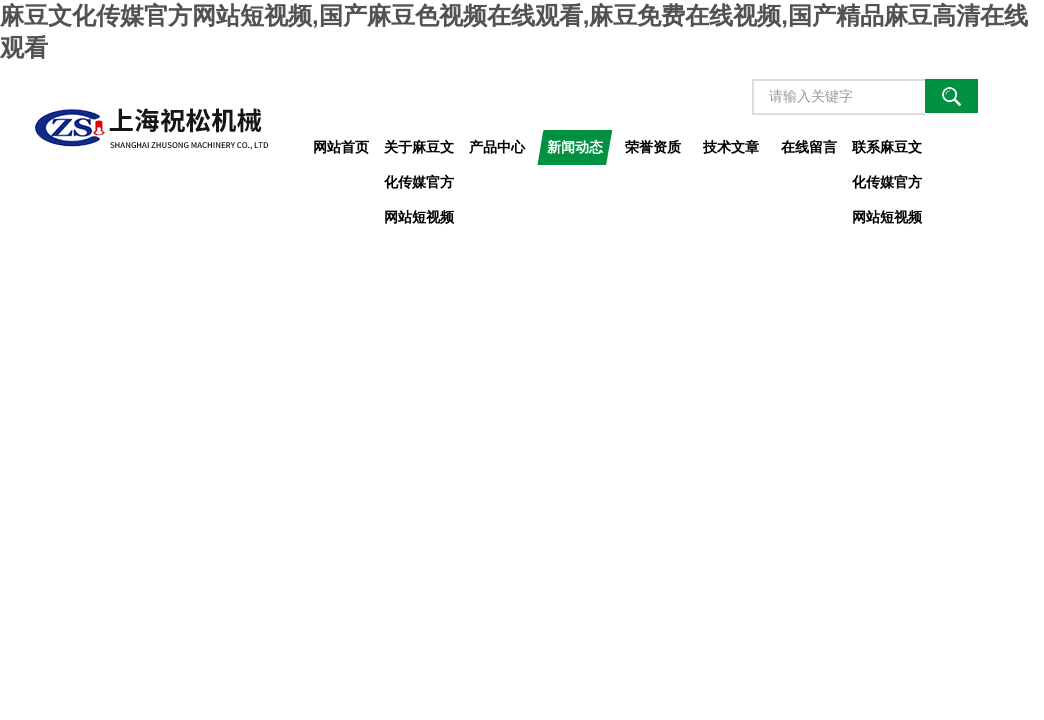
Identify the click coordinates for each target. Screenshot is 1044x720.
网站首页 (341, 147)
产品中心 (497, 147)
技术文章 (731, 147)
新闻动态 (575, 147)
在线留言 (809, 147)
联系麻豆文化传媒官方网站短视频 (887, 152)
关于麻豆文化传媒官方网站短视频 (419, 152)
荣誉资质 (653, 147)
